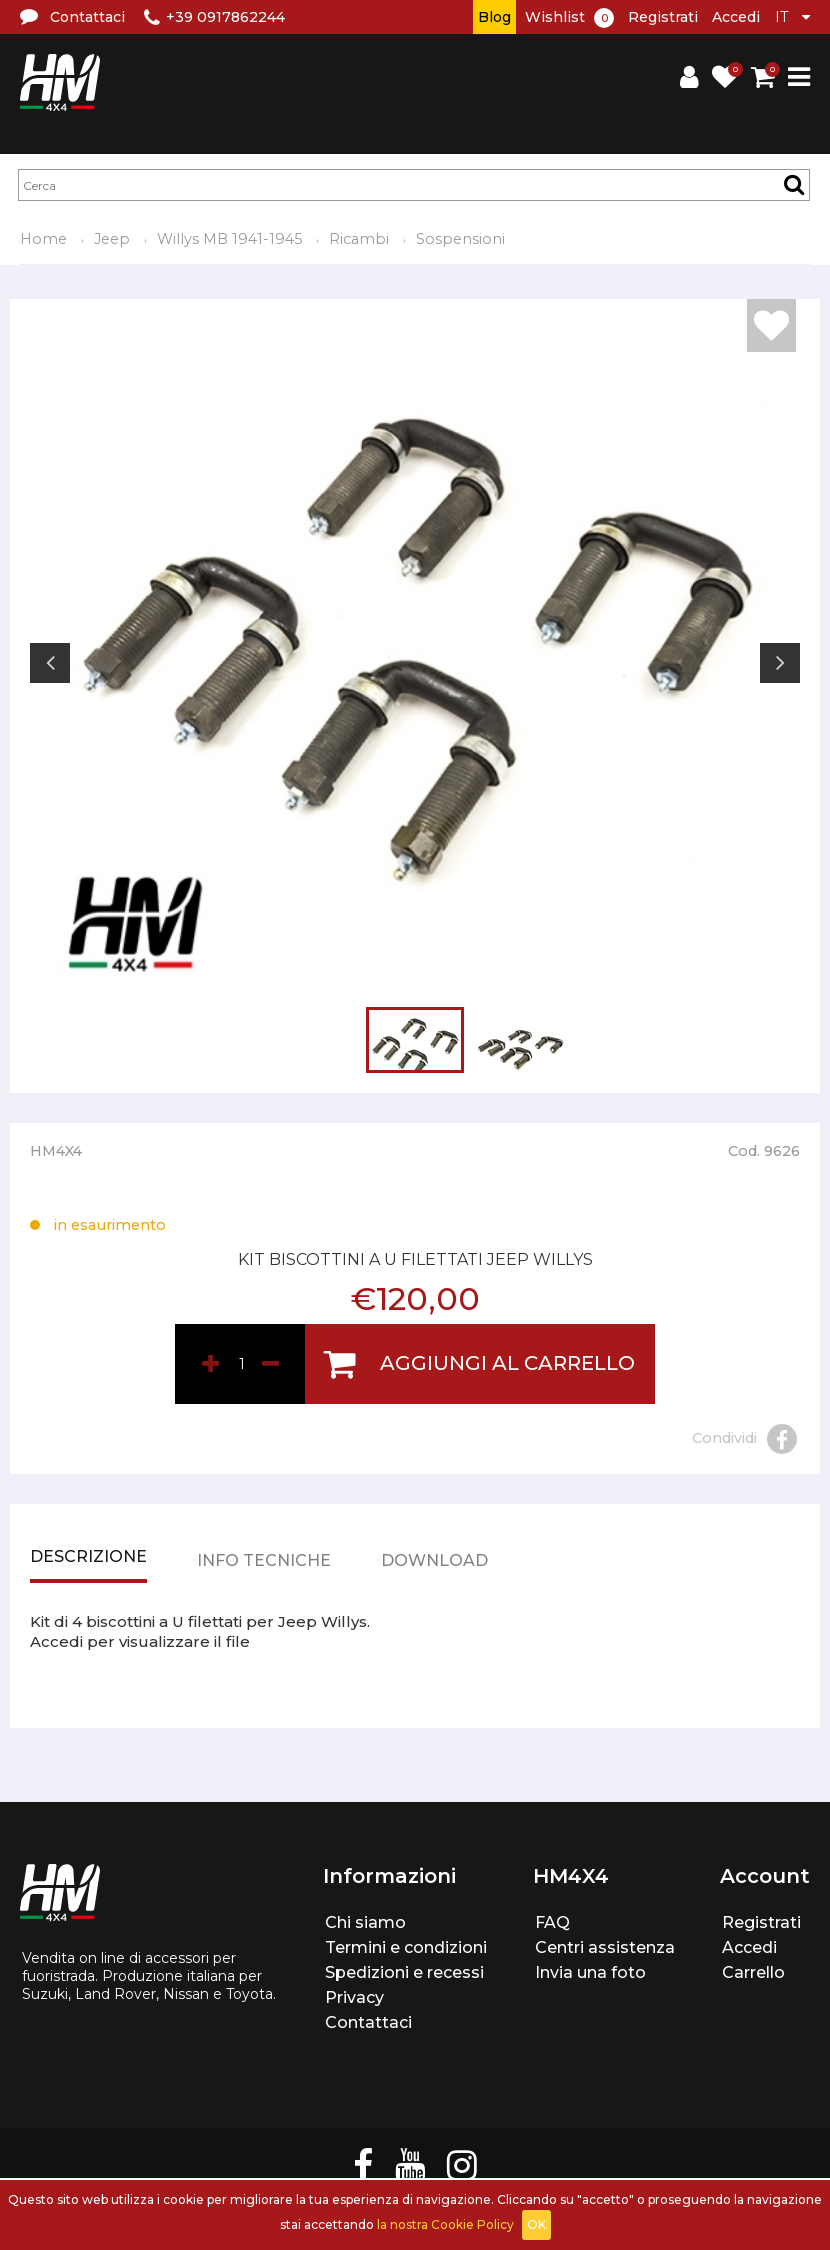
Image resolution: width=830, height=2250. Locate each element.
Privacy (354, 1997)
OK (536, 2224)
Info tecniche (264, 1562)
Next (780, 663)
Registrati (663, 17)
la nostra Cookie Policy (445, 2224)
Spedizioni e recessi (404, 1972)
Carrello (753, 1972)
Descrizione (88, 1558)
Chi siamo (365, 1922)
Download (434, 1562)
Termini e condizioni (406, 1947)
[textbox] (414, 185)
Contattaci (368, 2022)
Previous (50, 663)
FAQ (552, 1922)
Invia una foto (590, 1972)
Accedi (736, 17)
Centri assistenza (605, 1947)
